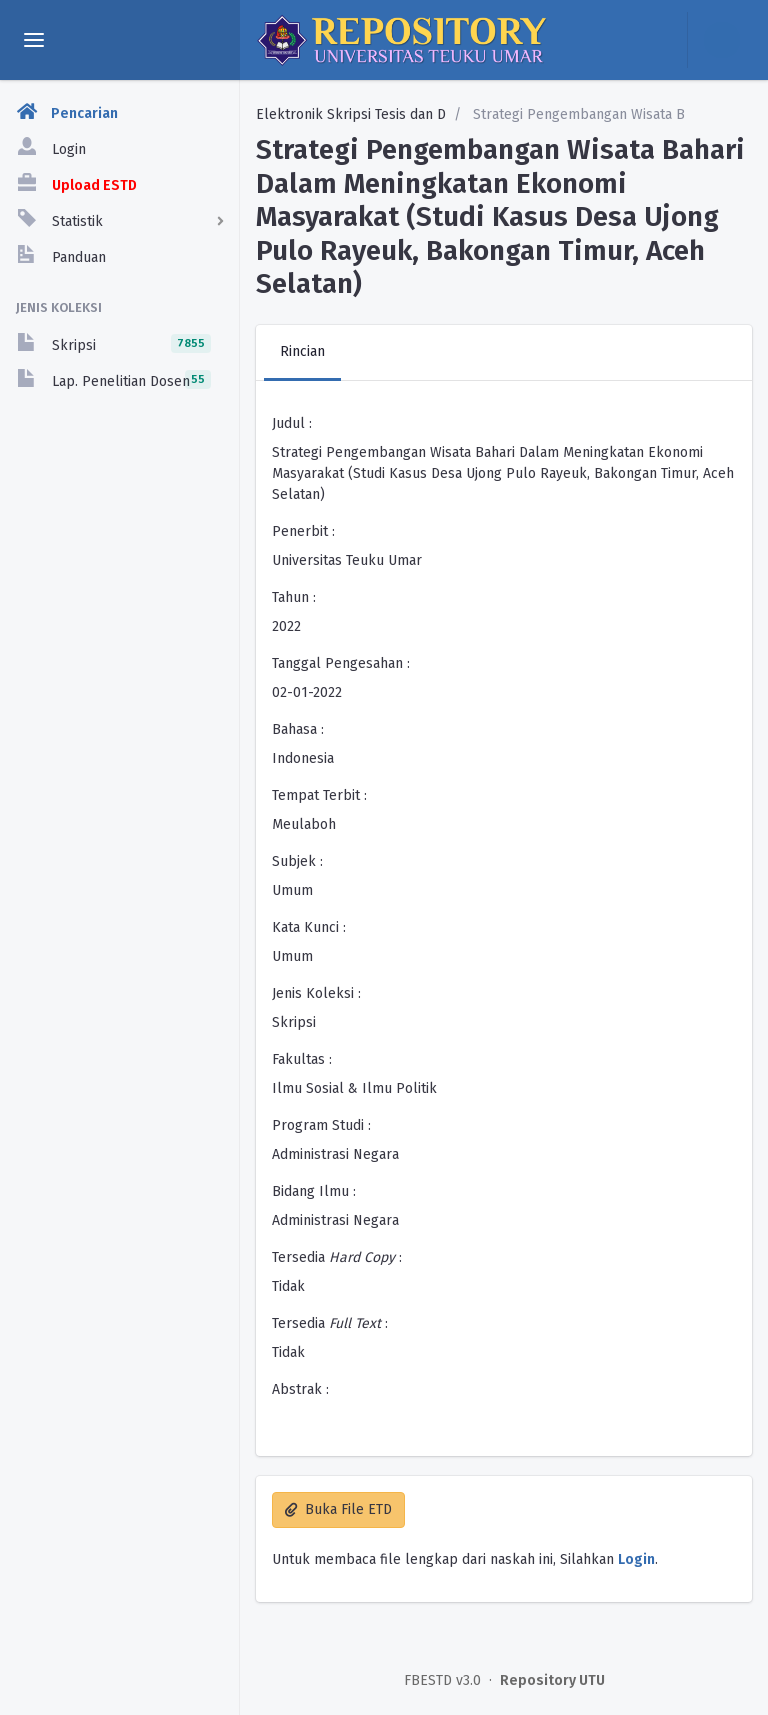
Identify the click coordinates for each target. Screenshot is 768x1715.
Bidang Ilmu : (314, 1191)
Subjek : (297, 861)
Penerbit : (303, 531)
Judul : (292, 423)
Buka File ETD (338, 1509)
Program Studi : (321, 1125)
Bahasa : (298, 729)
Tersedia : (337, 1257)
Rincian (302, 351)
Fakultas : (302, 1059)
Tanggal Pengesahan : (341, 663)
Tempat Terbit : (319, 795)
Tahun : (294, 597)
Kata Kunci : (309, 927)
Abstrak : (300, 1389)
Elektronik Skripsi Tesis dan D (351, 114)
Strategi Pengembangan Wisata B (577, 114)
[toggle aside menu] (34, 40)
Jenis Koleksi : (316, 993)
